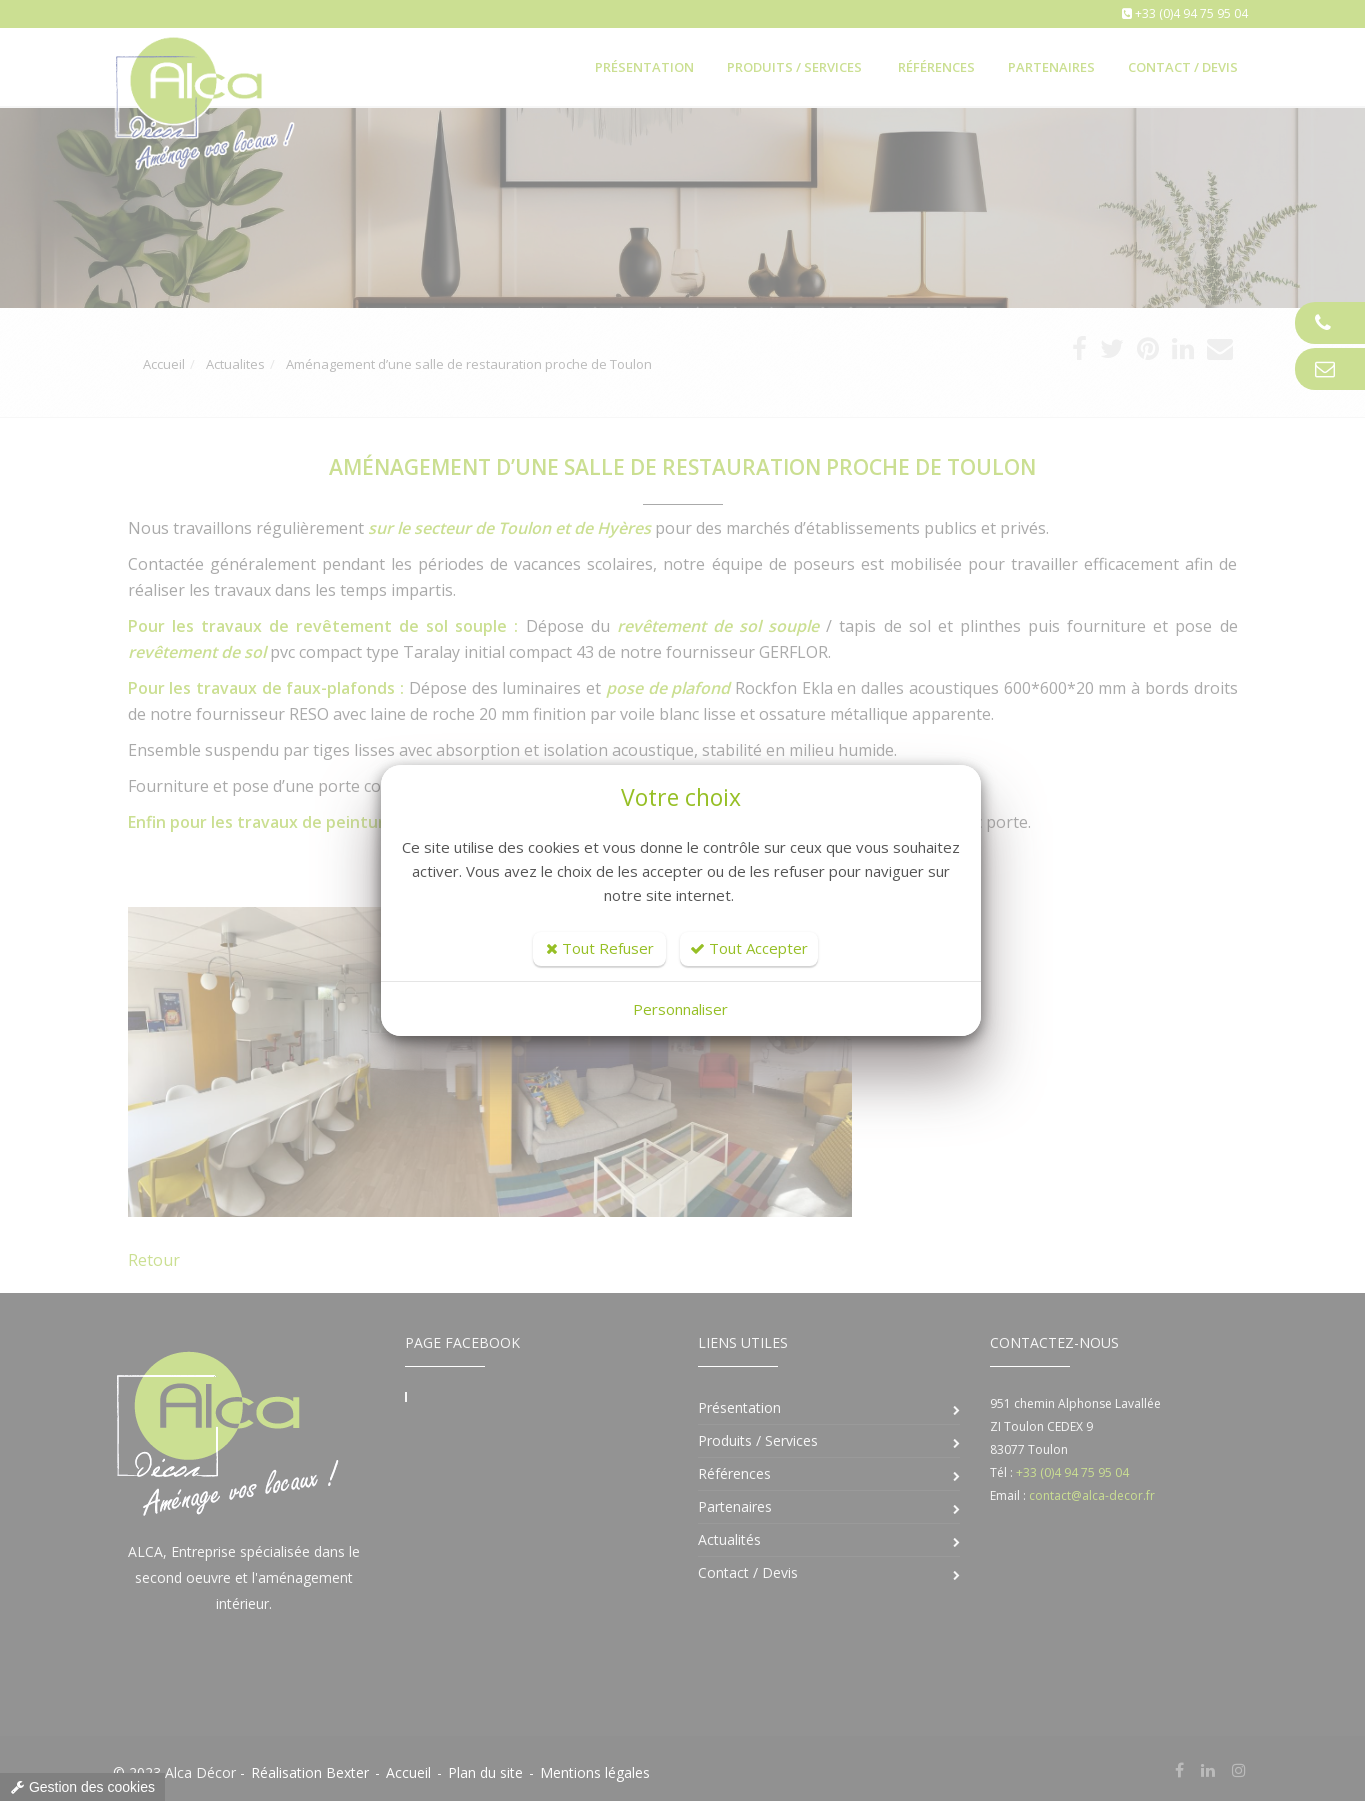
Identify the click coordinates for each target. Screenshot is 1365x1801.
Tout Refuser (600, 948)
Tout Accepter (749, 948)
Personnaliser (680, 1009)
